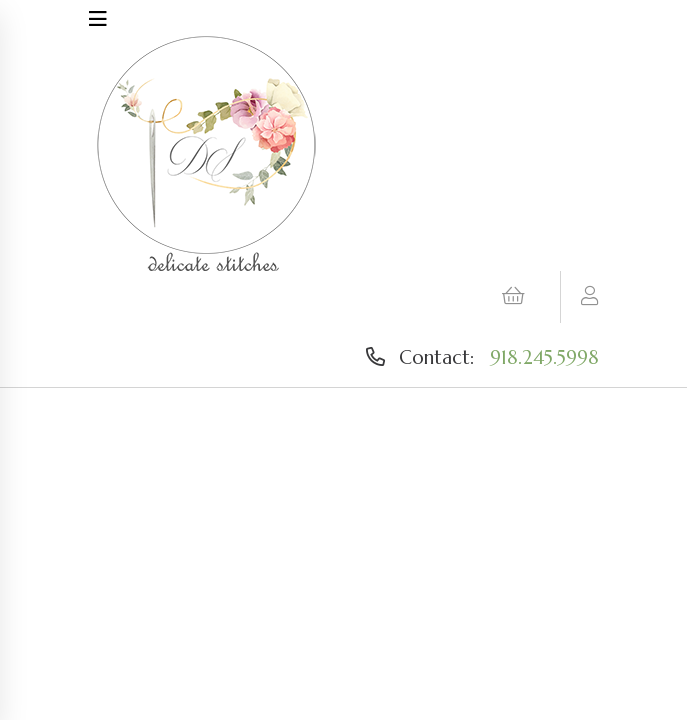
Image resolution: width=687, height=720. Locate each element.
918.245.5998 (544, 357)
